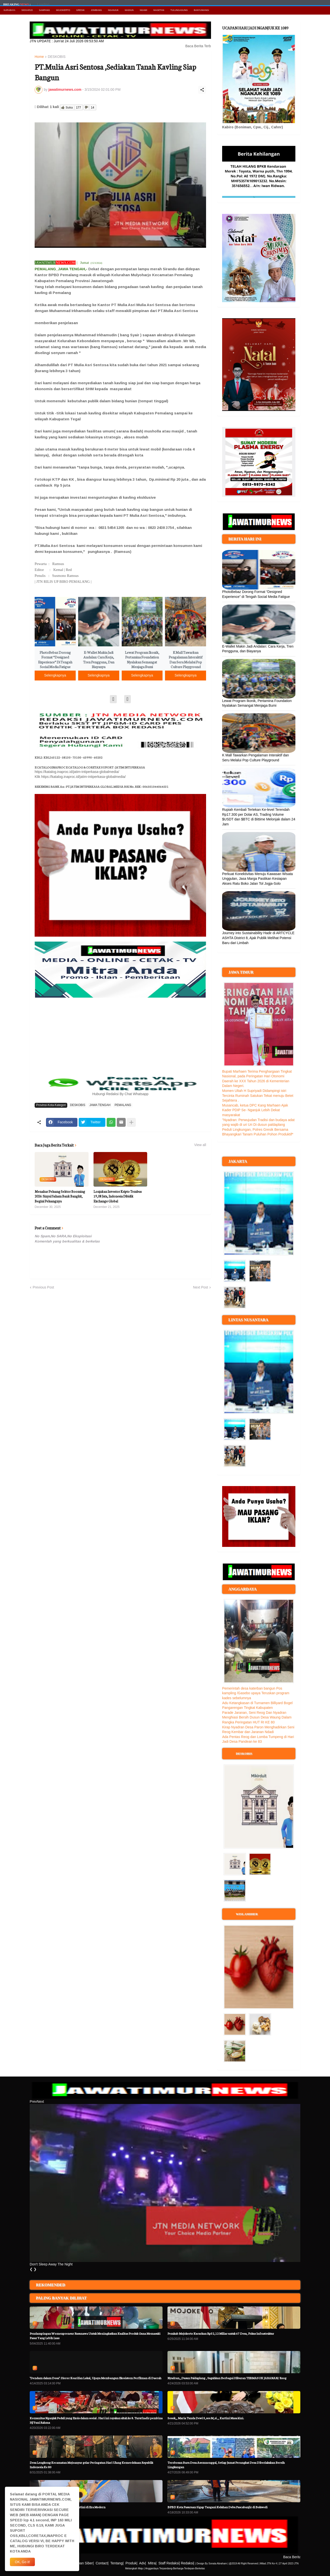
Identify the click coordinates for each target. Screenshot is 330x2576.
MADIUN (129, 10)
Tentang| (116, 2563)
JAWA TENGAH (99, 1105)
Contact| (102, 2563)
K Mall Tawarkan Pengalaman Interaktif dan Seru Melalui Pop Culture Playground (186, 659)
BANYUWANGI (201, 10)
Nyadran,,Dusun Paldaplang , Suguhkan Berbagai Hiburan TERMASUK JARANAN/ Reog (226, 2378)
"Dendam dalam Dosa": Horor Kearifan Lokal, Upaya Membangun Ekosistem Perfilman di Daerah (95, 2378)
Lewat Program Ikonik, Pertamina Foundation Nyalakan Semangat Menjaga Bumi (142, 659)
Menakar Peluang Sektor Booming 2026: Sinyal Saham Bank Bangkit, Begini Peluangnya (60, 1196)
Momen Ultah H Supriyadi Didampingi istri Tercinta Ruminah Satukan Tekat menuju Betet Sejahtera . (257, 1095)
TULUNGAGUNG (179, 10)
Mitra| (152, 2563)
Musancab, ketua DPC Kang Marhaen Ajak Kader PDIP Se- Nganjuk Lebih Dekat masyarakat (255, 1110)
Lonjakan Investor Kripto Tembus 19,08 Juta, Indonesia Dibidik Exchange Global (118, 1196)
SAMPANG (44, 10)
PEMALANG (123, 1105)
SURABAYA (9, 10)
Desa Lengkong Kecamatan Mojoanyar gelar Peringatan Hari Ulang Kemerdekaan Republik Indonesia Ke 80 (91, 2464)
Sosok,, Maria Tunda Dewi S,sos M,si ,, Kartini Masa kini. (205, 2418)
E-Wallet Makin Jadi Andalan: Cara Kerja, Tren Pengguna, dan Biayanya (98, 659)
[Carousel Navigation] (120, 699)
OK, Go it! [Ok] (22, 2562)
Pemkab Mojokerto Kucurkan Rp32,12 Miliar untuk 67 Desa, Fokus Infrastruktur (220, 2333)
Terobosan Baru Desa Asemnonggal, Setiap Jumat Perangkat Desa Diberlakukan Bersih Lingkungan (226, 2464)
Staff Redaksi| (169, 2563)
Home (39, 57)
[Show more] (131, 1122)
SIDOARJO (27, 10)
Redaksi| (187, 2563)
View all (200, 1145)
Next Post (200, 1287)
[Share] (202, 90)
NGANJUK (113, 10)
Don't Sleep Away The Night (51, 2264)
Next (40, 2101)
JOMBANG (96, 10)
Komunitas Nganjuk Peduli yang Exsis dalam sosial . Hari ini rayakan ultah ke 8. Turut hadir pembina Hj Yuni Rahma (96, 2420)
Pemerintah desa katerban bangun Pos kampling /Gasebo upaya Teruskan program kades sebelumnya (255, 1693)
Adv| (142, 2563)
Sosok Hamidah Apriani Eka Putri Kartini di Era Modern (67, 2507)
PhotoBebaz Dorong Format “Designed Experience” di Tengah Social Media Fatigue (55, 659)
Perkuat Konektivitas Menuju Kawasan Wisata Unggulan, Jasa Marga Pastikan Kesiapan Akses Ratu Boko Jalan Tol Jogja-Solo (257, 878)
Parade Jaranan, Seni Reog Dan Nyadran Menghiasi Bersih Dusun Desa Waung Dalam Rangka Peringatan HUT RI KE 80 (256, 1717)
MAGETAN (158, 10)
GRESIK (80, 10)
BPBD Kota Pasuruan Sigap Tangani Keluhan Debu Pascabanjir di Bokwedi (217, 2507)
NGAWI (143, 10)
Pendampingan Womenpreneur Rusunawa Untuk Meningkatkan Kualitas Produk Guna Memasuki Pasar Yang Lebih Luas (95, 2335)
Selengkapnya (55, 675)
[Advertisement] (120, 1037)
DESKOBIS (57, 57)
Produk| (131, 2563)
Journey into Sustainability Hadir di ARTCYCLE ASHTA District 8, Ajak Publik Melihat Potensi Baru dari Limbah (258, 938)
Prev (33, 2101)
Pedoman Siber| (81, 2563)
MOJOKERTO (63, 10)
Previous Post (43, 1287)
